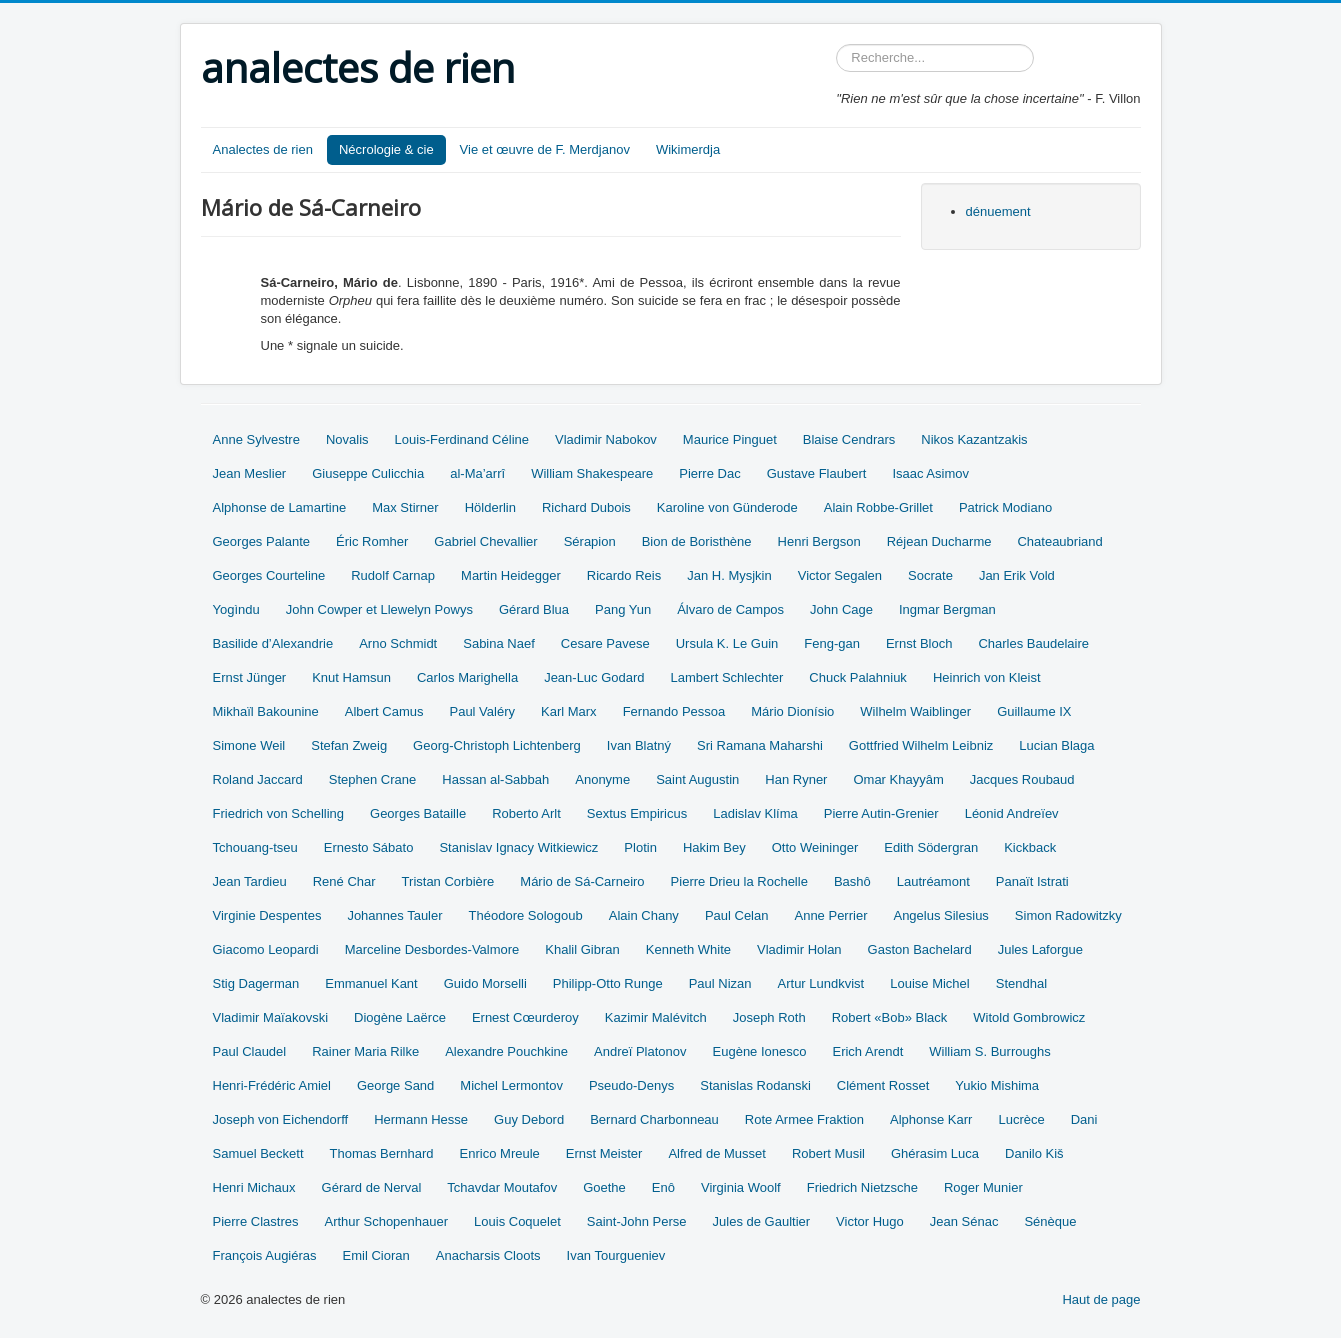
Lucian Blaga (1056, 745)
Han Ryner (796, 779)
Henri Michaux (254, 1187)
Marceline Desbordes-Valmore (432, 949)
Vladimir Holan (799, 949)
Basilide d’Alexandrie (273, 643)
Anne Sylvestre (256, 439)
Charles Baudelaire (1033, 643)
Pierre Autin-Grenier (881, 813)
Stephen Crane (372, 779)
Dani (1084, 1119)
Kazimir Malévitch (656, 1017)
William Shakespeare (592, 473)
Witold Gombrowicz (1029, 1017)
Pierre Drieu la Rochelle (739, 881)
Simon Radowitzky (1068, 915)
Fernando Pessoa (674, 711)
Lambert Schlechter (727, 677)
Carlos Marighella (467, 677)
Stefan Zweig (349, 745)
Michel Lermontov (511, 1085)
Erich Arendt (867, 1051)
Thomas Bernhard (382, 1153)
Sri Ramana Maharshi (760, 745)
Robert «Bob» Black (890, 1017)
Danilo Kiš (1034, 1153)
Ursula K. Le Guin (727, 643)
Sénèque (1050, 1221)
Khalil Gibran (582, 949)
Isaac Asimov (930, 473)
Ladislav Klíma (755, 813)
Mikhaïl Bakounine (266, 711)
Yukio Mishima (997, 1085)
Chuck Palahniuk (858, 677)
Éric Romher (372, 541)
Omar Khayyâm (898, 779)
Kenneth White (688, 949)
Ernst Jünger (250, 677)
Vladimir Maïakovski (271, 1017)
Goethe (604, 1187)
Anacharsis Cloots (488, 1255)
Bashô (852, 881)
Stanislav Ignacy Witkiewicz (518, 847)
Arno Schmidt (398, 643)
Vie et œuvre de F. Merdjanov (545, 149)
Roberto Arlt (526, 813)
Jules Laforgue (1040, 949)
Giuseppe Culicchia (368, 473)
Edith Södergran (931, 847)
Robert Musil (828, 1153)
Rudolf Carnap (393, 575)
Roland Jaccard (258, 779)
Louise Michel (930, 983)
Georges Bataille (418, 813)
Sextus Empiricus (637, 813)
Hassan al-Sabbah (495, 779)
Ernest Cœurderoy (525, 1017)
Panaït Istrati (1032, 881)
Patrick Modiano (1005, 507)
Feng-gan (832, 643)
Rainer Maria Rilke (365, 1051)
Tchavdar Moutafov (502, 1187)
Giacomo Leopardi (266, 949)
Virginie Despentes (267, 915)
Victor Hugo (870, 1221)
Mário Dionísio (792, 711)
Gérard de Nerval (372, 1187)
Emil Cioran (376, 1255)
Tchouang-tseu (255, 847)
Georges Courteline (269, 575)
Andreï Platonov (640, 1051)
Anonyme (602, 779)
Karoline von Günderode (727, 507)
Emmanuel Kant (371, 983)
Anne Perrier (830, 915)
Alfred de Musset (717, 1153)
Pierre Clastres (256, 1221)
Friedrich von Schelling (279, 813)
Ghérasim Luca (935, 1153)
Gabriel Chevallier (485, 541)
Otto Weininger (815, 847)
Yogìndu (236, 609)
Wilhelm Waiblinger (915, 711)
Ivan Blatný (639, 745)
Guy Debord (529, 1119)
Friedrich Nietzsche (862, 1187)
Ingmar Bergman (947, 609)
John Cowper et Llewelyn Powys (379, 609)
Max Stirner (405, 507)
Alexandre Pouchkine (506, 1051)
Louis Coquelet (517, 1221)
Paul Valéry (482, 711)
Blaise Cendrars (849, 439)
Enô (663, 1187)
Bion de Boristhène (697, 541)
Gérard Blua (534, 609)
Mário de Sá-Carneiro (582, 881)
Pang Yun (623, 609)
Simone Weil (249, 745)
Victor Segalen (840, 575)
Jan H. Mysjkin (729, 575)
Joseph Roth (769, 1017)
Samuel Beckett (258, 1153)
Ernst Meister (604, 1153)
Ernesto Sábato (369, 847)
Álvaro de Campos (730, 609)
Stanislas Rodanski (755, 1085)
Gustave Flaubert (817, 473)
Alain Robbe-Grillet (878, 507)
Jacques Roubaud (1022, 779)
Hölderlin (490, 507)
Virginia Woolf (741, 1187)
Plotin (640, 847)
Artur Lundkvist (821, 983)
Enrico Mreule (500, 1153)
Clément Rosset (883, 1085)
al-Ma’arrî (477, 473)
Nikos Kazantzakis (974, 439)
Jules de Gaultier (762, 1221)
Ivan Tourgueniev (616, 1255)
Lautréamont (933, 881)
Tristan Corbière (448, 881)
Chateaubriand (1059, 541)
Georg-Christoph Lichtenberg (497, 745)
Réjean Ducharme (939, 541)
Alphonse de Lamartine (280, 507)
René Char (344, 881)
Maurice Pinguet (730, 439)
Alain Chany (644, 915)
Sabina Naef (499, 643)
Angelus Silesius (940, 915)
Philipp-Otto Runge (608, 983)
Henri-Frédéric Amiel (272, 1085)
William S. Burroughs (989, 1051)
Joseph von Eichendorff (281, 1119)
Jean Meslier (250, 473)
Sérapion (590, 541)
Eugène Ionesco (760, 1051)
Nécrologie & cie (386, 149)
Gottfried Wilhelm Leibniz (921, 745)
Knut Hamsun (351, 677)
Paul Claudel (250, 1051)
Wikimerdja (688, 149)
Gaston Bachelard (920, 949)
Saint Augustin (697, 779)
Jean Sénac (964, 1221)
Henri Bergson (819, 541)
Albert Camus (384, 711)
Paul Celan (737, 915)
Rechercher (836, 44)
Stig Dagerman (256, 983)
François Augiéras (265, 1255)
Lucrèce (1021, 1119)
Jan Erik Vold (1017, 575)
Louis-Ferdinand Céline (462, 439)
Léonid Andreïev (1012, 813)
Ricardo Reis (624, 575)
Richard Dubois (586, 507)
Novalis (347, 439)
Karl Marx (569, 711)
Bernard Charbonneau (654, 1119)
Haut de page (1101, 1299)
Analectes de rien (263, 149)
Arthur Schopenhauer (386, 1221)
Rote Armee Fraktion (804, 1119)
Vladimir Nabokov (606, 439)
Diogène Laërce (400, 1017)
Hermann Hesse (421, 1119)
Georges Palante (262, 541)
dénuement (998, 211)
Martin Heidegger (511, 575)
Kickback (1030, 847)
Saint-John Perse (637, 1221)
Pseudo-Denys (631, 1085)
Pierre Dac (709, 473)
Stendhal (1021, 983)
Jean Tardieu (250, 881)
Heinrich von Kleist (987, 677)
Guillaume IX (1034, 711)
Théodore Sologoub (526, 915)
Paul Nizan (720, 983)
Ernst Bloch (919, 643)
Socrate (930, 575)
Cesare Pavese (605, 643)
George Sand (395, 1085)
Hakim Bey (714, 847)
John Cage (841, 609)
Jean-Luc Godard (594, 677)
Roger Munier (983, 1187)
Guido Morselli (485, 983)
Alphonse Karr (931, 1119)
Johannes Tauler (394, 915)
